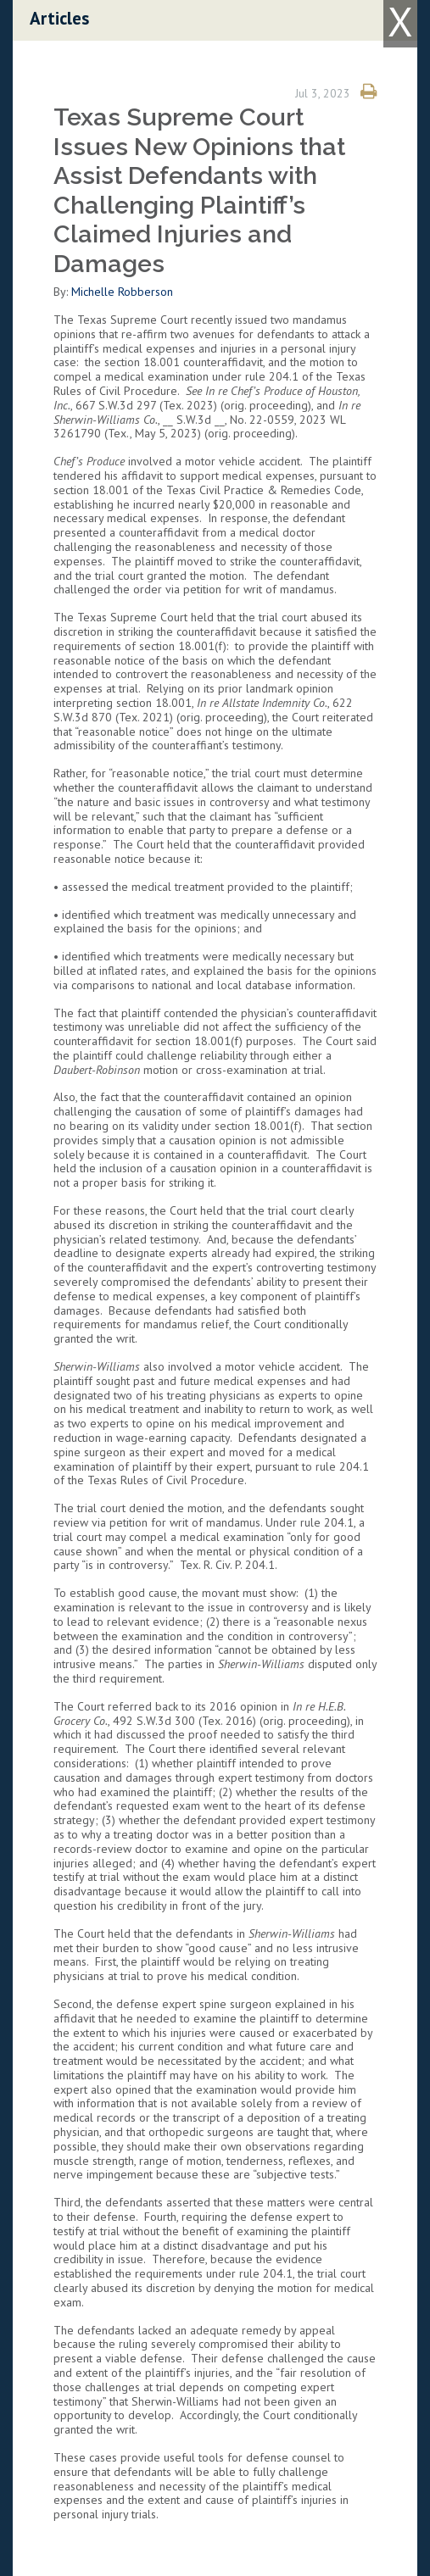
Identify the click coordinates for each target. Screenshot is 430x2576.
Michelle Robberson (122, 291)
